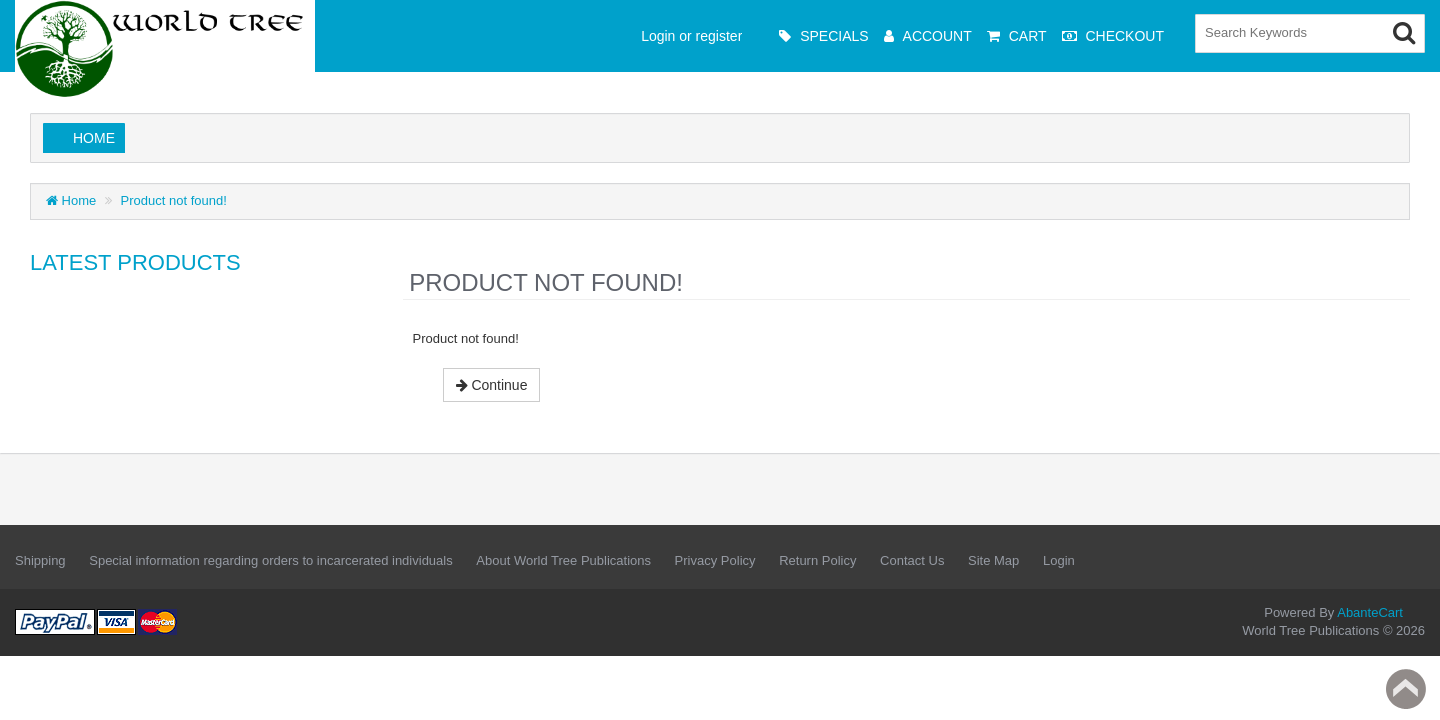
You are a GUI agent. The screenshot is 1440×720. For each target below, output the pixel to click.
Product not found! (174, 200)
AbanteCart (1370, 612)
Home (94, 138)
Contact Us (912, 560)
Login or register (691, 36)
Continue (492, 385)
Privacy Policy (715, 560)
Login (1059, 560)
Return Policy (817, 560)
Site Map (993, 560)
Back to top (1406, 689)
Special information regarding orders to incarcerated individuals (270, 560)
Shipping (40, 560)
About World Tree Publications (563, 560)
